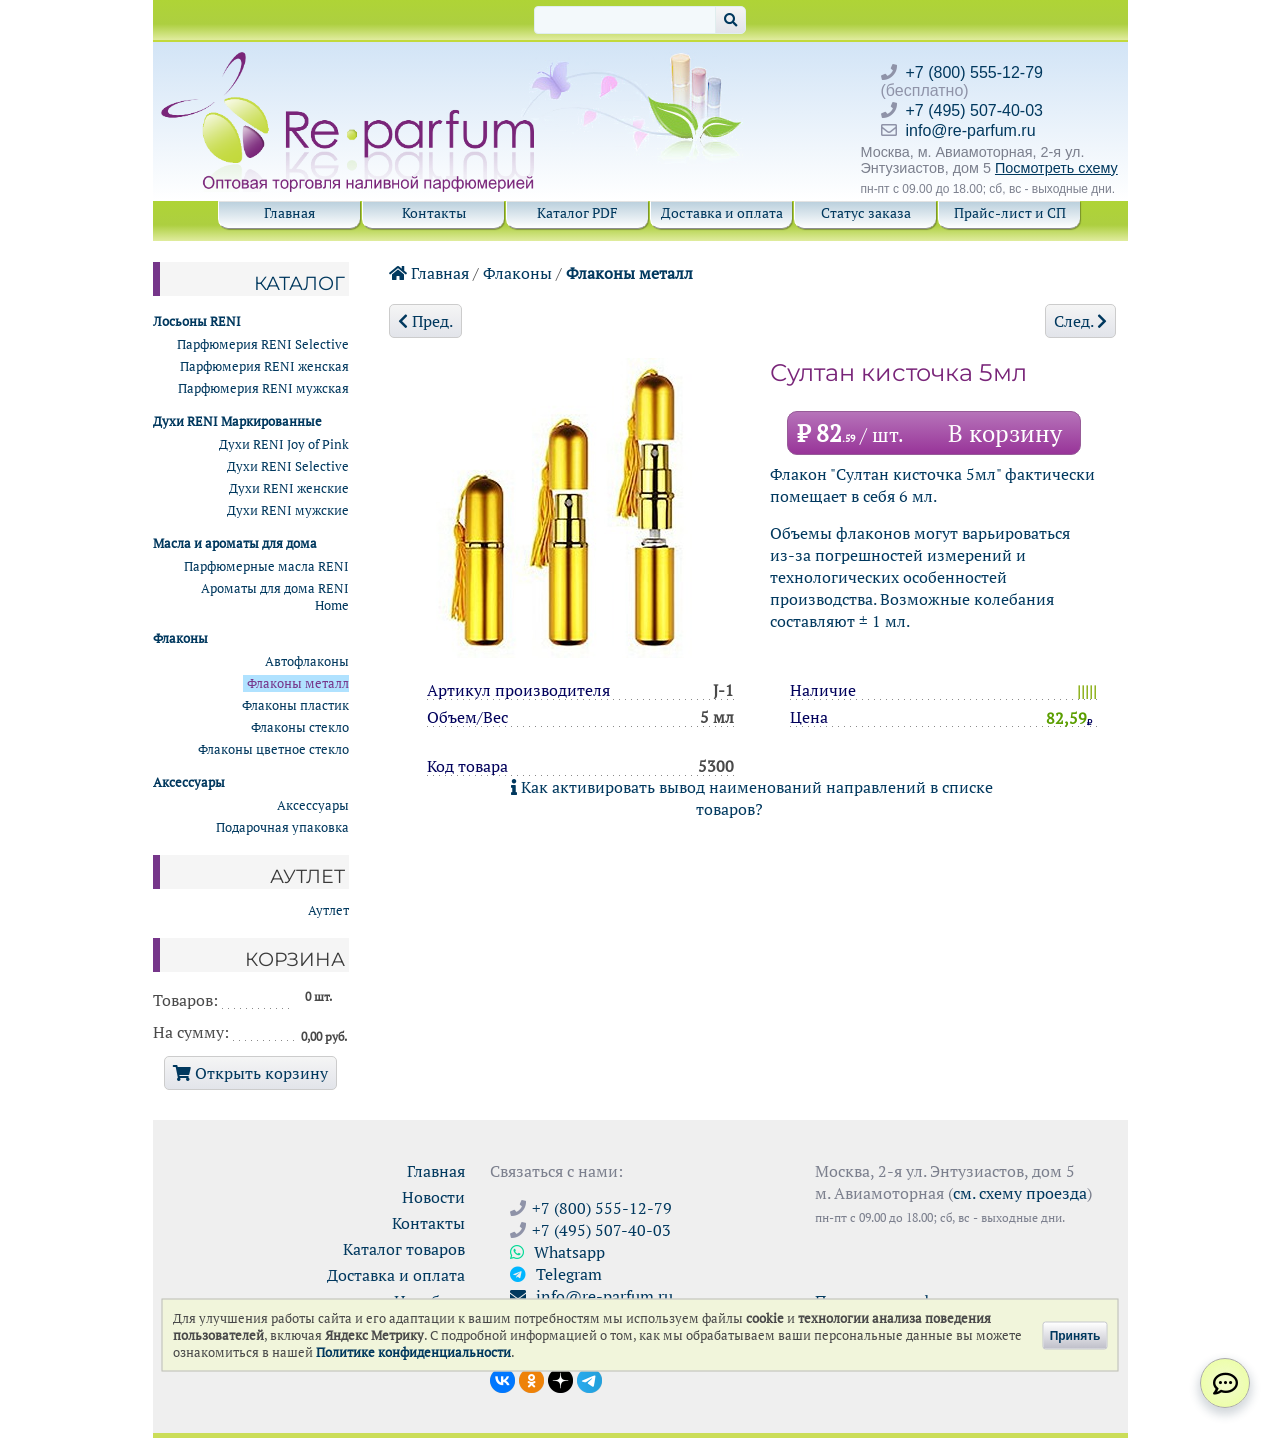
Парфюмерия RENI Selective (263, 344)
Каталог (299, 283)
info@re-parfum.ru (971, 130)
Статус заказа (866, 212)
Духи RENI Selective (288, 466)
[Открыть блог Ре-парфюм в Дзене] (560, 1379)
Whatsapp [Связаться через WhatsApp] (557, 1252)
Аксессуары (313, 805)
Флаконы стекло (300, 727)
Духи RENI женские (289, 488)
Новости (433, 1197)
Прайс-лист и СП (1010, 212)
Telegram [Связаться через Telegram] (556, 1274)
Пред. (425, 321)
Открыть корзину (250, 1073)
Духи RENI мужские (288, 510)
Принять (1075, 1335)
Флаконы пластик (295, 705)
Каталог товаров (404, 1249)
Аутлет (328, 910)
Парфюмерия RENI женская (264, 366)
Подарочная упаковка (282, 827)
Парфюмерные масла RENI (266, 566)
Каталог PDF (577, 212)
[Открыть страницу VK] (502, 1379)
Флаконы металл (629, 273)
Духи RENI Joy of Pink (284, 444)
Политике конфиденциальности (413, 1352)
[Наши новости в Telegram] (589, 1379)
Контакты (434, 212)
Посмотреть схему (1056, 168)
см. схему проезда (1020, 1193)
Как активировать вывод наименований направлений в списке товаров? (752, 798)
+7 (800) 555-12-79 (974, 72)
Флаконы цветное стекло (273, 749)
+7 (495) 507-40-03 (974, 110)
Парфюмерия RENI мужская (263, 388)
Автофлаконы (307, 661)
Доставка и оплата (722, 212)
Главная (289, 212)
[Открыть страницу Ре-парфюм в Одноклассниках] (531, 1379)
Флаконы (517, 273)
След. (1080, 321)
